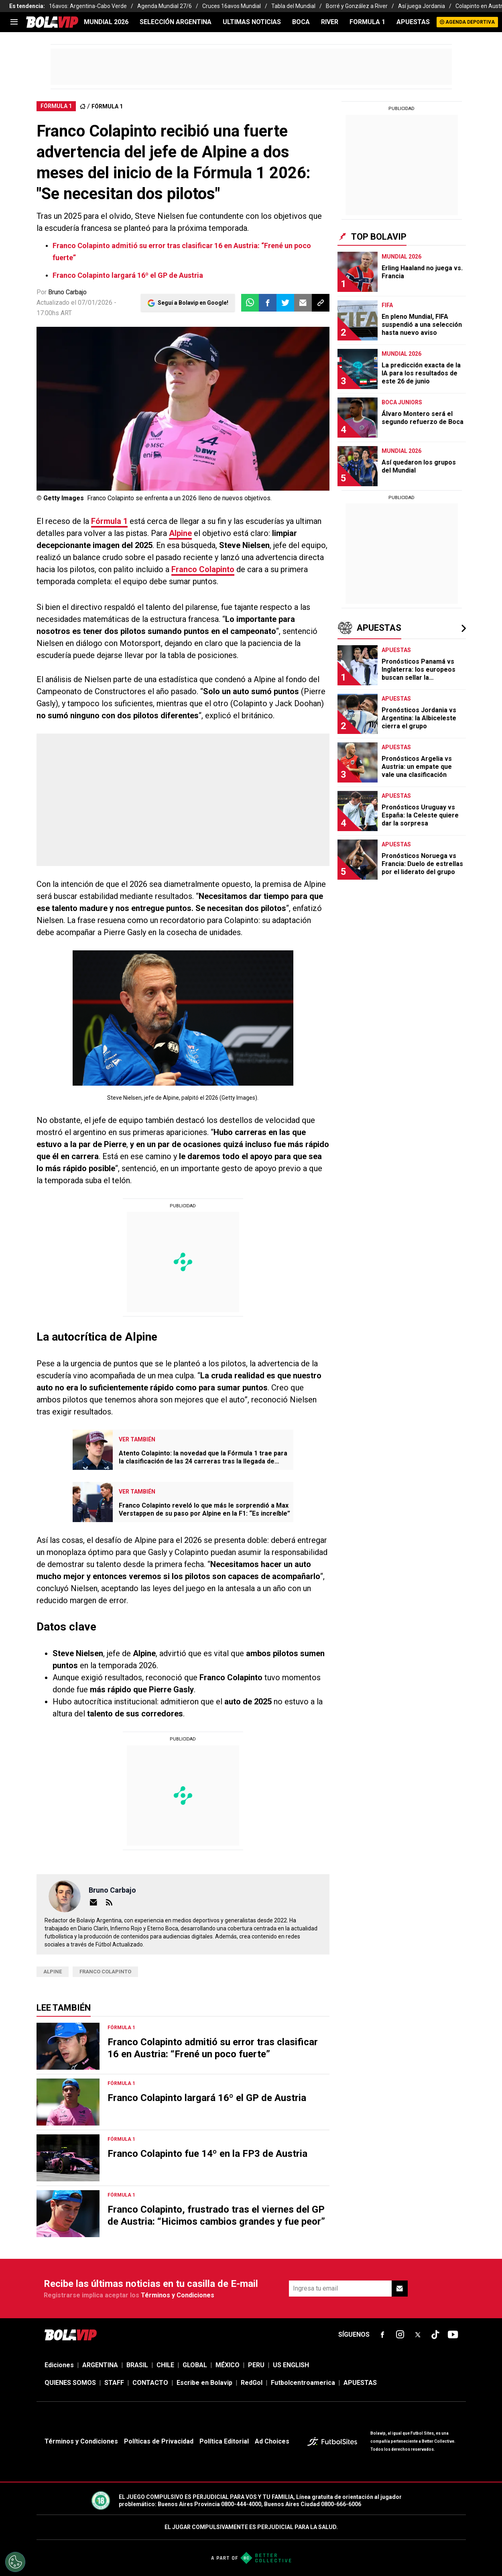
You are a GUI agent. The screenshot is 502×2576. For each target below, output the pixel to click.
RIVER (329, 22)
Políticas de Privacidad (158, 2441)
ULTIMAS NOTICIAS (252, 22)
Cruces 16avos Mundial (231, 6)
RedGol (251, 2382)
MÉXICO (227, 2365)
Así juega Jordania (421, 6)
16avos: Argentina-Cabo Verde (88, 6)
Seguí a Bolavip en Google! (193, 303)
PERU (256, 2365)
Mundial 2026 (106, 22)
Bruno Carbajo (67, 292)
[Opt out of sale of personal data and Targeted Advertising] (15, 2562)
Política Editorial (224, 2441)
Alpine (180, 533)
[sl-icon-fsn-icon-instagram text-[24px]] (400, 2335)
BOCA (301, 22)
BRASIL (137, 2365)
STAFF (114, 2382)
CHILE (165, 2365)
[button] (267, 303)
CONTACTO (150, 2382)
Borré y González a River (357, 6)
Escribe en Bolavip (204, 2382)
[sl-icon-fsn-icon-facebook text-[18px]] (382, 2335)
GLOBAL (195, 2365)
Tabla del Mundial (293, 6)
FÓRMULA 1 (107, 106)
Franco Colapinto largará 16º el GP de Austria (128, 275)
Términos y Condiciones (177, 2295)
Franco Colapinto (202, 569)
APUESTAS (413, 22)
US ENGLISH (291, 2365)
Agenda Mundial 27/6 (164, 6)
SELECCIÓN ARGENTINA (175, 22)
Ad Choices (272, 2441)
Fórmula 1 (109, 521)
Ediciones (59, 2365)
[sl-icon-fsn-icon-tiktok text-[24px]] (435, 2335)
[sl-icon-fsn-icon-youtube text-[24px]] (453, 2335)
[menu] (14, 22)
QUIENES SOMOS (70, 2382)
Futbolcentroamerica (303, 2382)
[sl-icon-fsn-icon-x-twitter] (418, 2335)
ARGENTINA (100, 2365)
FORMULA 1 (367, 22)
